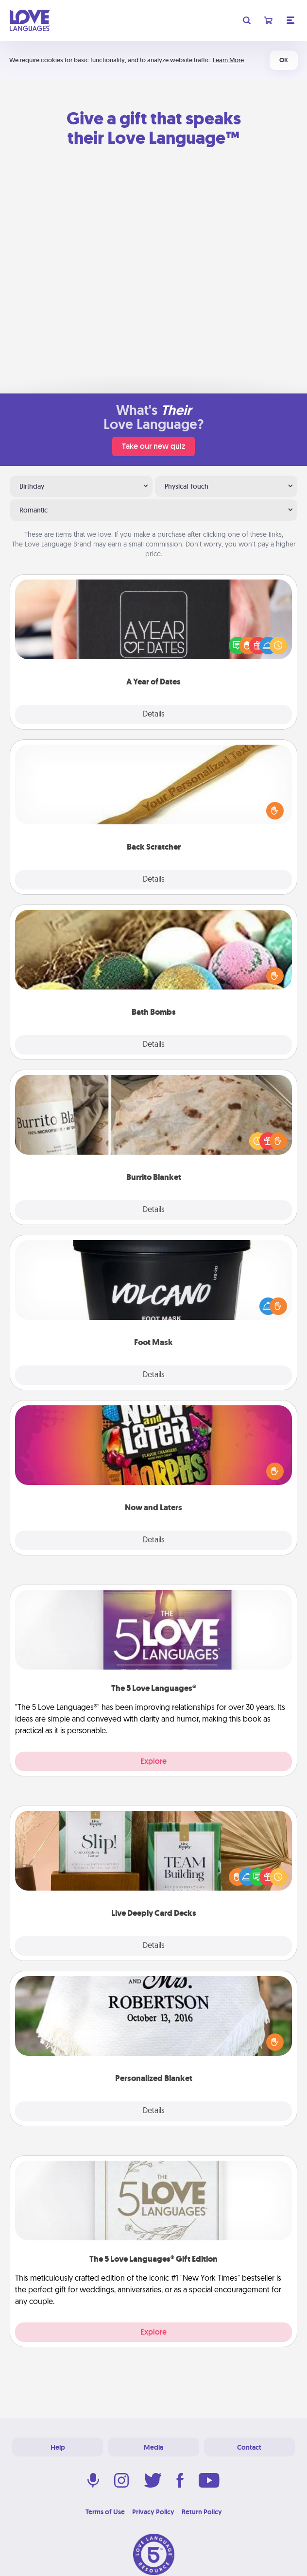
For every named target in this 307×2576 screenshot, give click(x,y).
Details (154, 714)
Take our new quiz (153, 446)
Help (58, 2447)
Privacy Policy (153, 2512)
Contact (249, 2447)
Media (153, 2447)
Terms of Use (105, 2512)
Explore (153, 1761)
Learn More (228, 60)
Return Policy (202, 2512)
